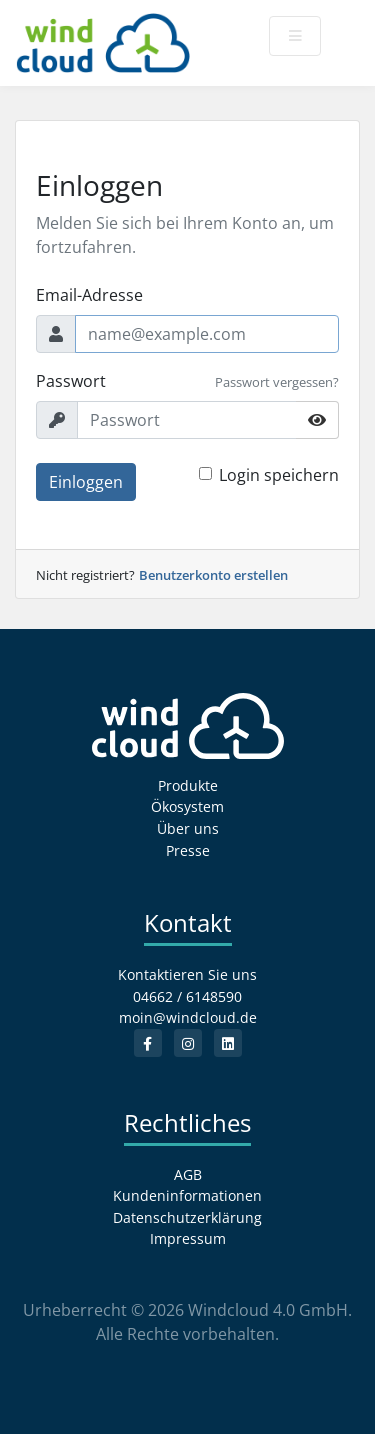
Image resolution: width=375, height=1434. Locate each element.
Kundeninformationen (187, 1195)
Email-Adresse (89, 295)
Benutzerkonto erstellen (213, 575)
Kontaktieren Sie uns (187, 974)
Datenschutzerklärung (187, 1217)
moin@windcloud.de (188, 1017)
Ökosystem (187, 806)
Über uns (188, 828)
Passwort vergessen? (277, 382)
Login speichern (279, 475)
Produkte (188, 785)
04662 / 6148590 (187, 996)
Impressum (188, 1238)
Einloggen (86, 482)
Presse (188, 850)
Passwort (71, 381)
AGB (188, 1174)
